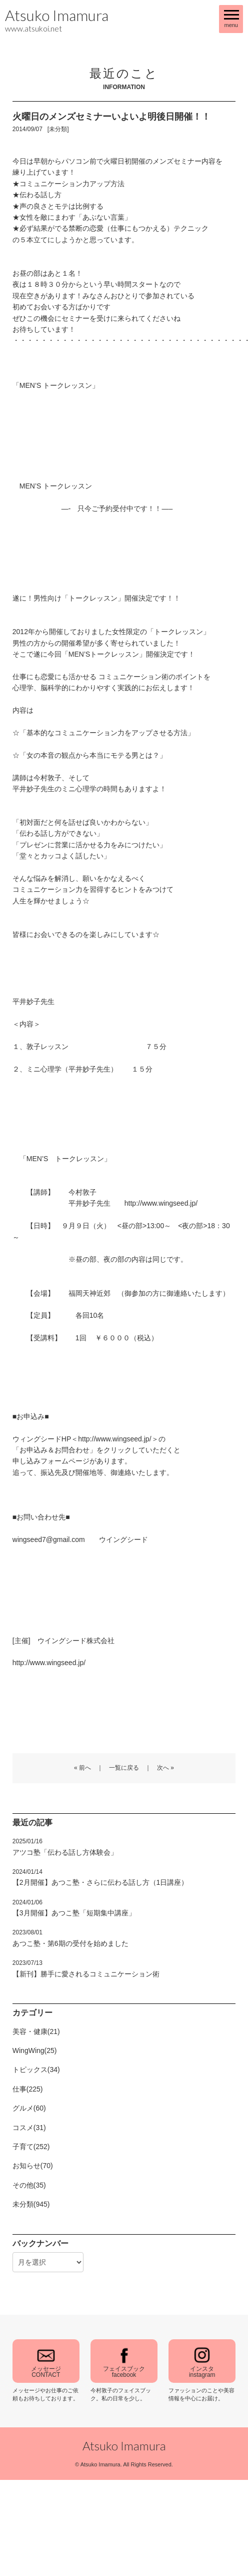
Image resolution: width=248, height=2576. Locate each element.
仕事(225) (27, 2089)
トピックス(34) (36, 2070)
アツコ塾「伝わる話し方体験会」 (65, 1847)
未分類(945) (31, 2204)
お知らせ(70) (32, 2166)
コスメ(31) (29, 2128)
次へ (163, 1767)
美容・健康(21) (36, 2031)
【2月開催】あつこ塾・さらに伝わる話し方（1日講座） (100, 1877)
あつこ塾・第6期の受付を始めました (70, 1938)
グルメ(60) (29, 2108)
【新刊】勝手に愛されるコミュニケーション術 (86, 1968)
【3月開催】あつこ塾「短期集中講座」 (74, 1908)
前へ (85, 1767)
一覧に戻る (124, 1767)
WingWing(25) (34, 2050)
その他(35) (29, 2185)
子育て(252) (31, 2147)
